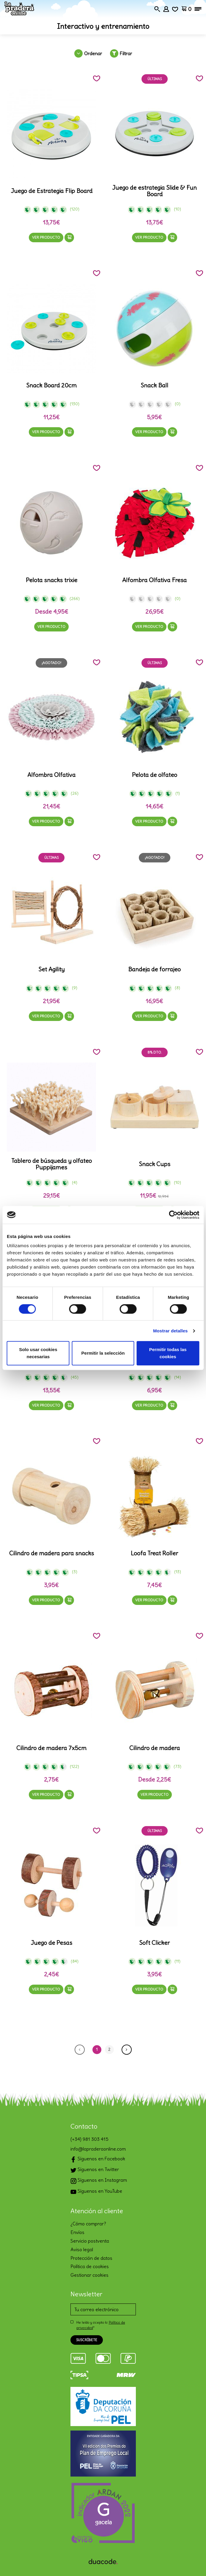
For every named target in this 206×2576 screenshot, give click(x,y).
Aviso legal (81, 2249)
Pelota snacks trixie (51, 580)
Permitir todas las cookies (168, 1353)
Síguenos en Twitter (94, 2170)
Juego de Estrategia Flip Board (51, 191)
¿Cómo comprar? (88, 2224)
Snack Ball (154, 385)
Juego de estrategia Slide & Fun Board (154, 190)
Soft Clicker (154, 1942)
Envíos (77, 2232)
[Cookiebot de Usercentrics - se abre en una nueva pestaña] (173, 1214)
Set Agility (51, 969)
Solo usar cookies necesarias (38, 1353)
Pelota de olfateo (154, 775)
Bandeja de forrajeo (154, 969)
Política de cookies (89, 2266)
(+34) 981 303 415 (89, 2139)
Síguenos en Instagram (98, 2180)
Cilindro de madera (154, 1748)
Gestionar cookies (89, 2275)
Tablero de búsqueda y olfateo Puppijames (51, 1164)
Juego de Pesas (51, 1942)
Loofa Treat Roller (154, 1553)
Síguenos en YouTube (96, 2191)
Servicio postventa (89, 2241)
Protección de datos (91, 2258)
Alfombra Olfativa (51, 775)
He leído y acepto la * (100, 2325)
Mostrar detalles (170, 1330)
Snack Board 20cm (51, 385)
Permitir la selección (103, 1353)
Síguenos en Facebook (97, 2159)
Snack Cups (154, 1164)
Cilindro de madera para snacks (51, 1553)
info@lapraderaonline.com (98, 2149)
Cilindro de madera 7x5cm (51, 1748)
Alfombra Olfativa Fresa (154, 580)
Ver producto (46, 237)
